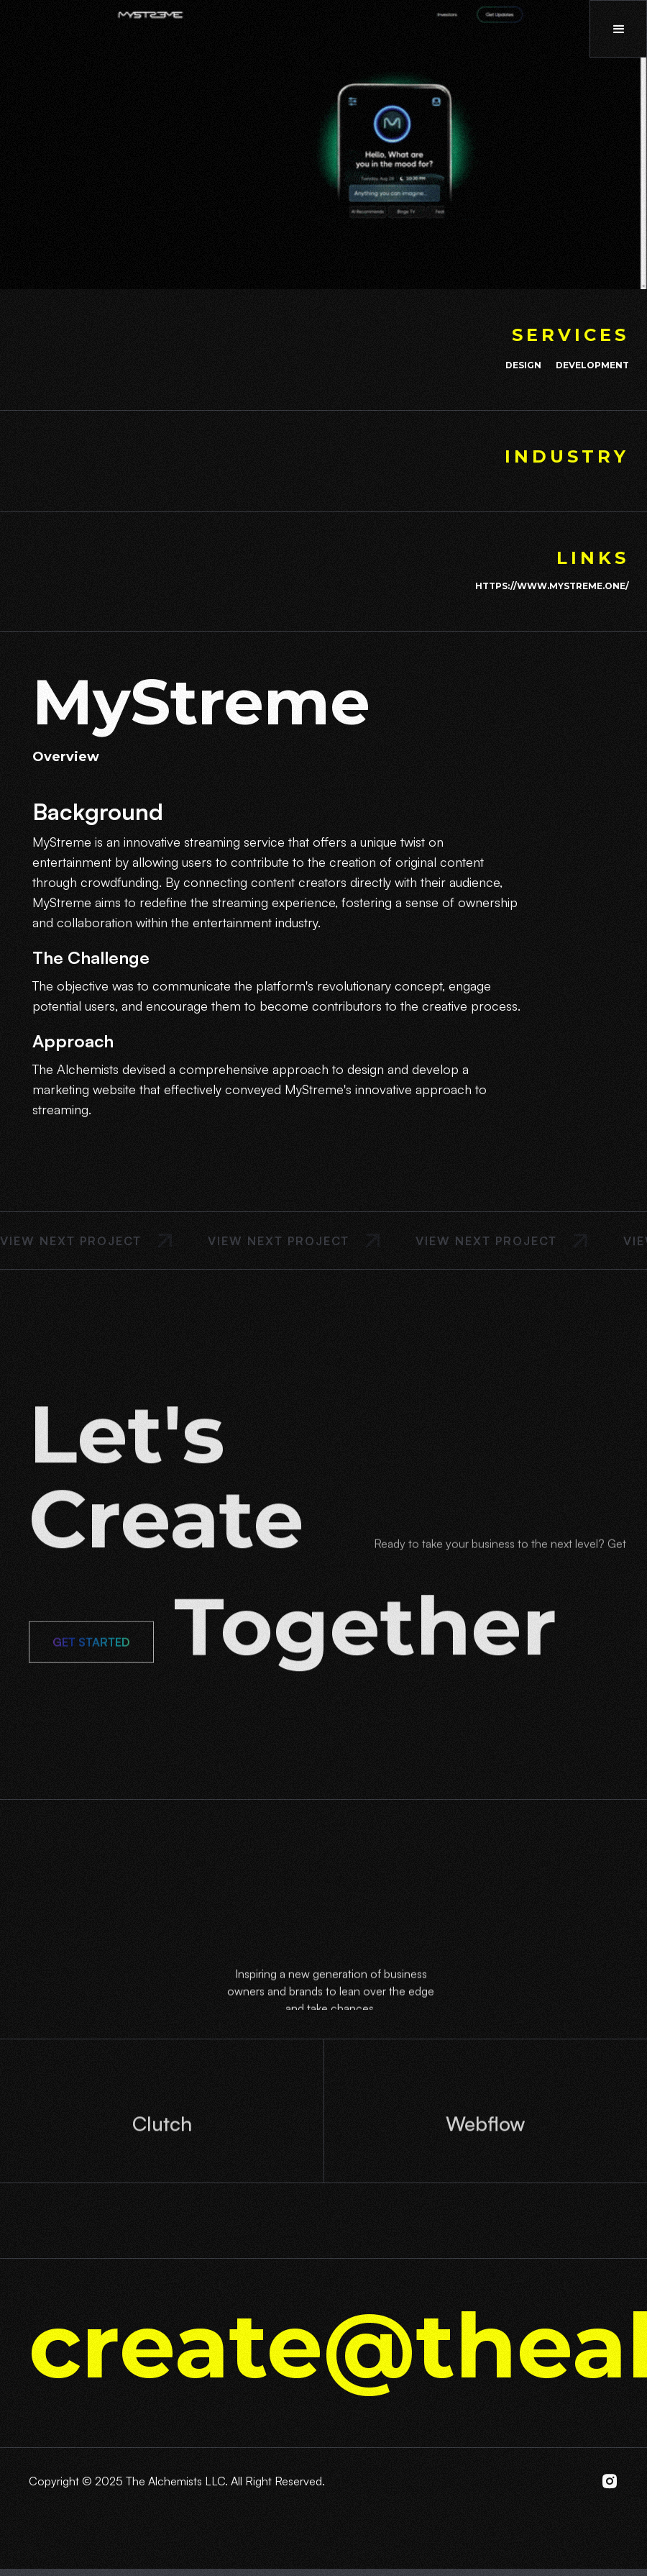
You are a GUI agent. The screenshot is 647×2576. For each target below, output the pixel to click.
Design (523, 365)
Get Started (91, 1659)
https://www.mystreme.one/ (552, 586)
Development (592, 365)
